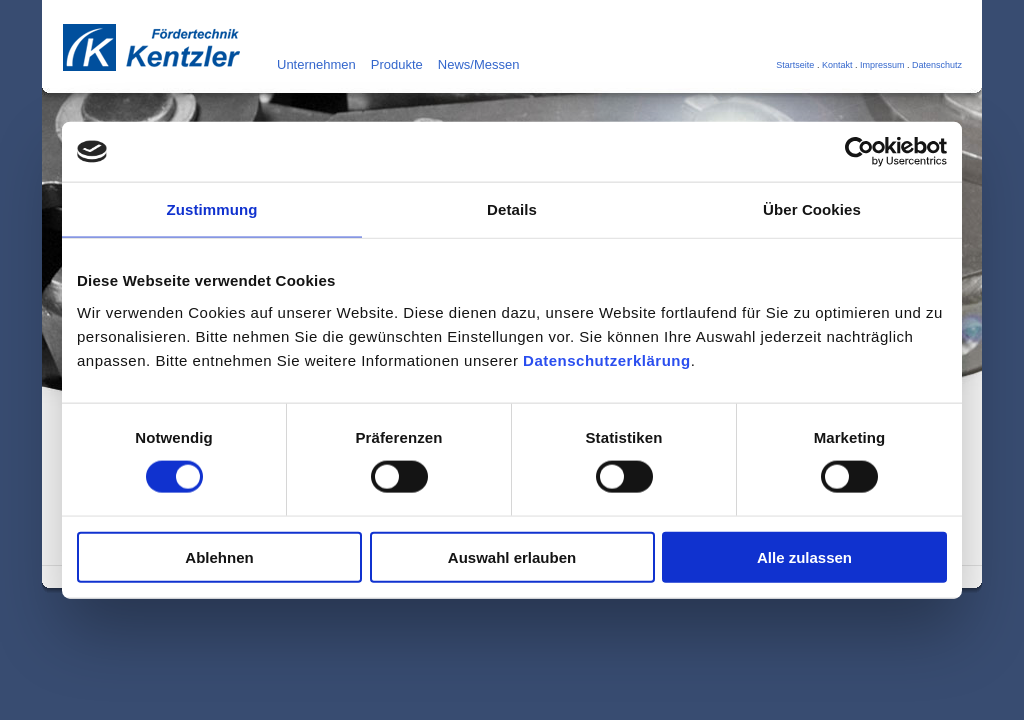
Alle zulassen (804, 556)
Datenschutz (937, 65)
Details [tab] (512, 209)
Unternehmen (316, 64)
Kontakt (837, 65)
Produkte (397, 64)
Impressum (882, 65)
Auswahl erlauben (512, 556)
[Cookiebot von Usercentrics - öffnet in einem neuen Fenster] (859, 152)
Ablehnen (219, 556)
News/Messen (479, 64)
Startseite (795, 65)
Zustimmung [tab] (212, 209)
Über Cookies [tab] (812, 209)
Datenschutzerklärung (607, 359)
